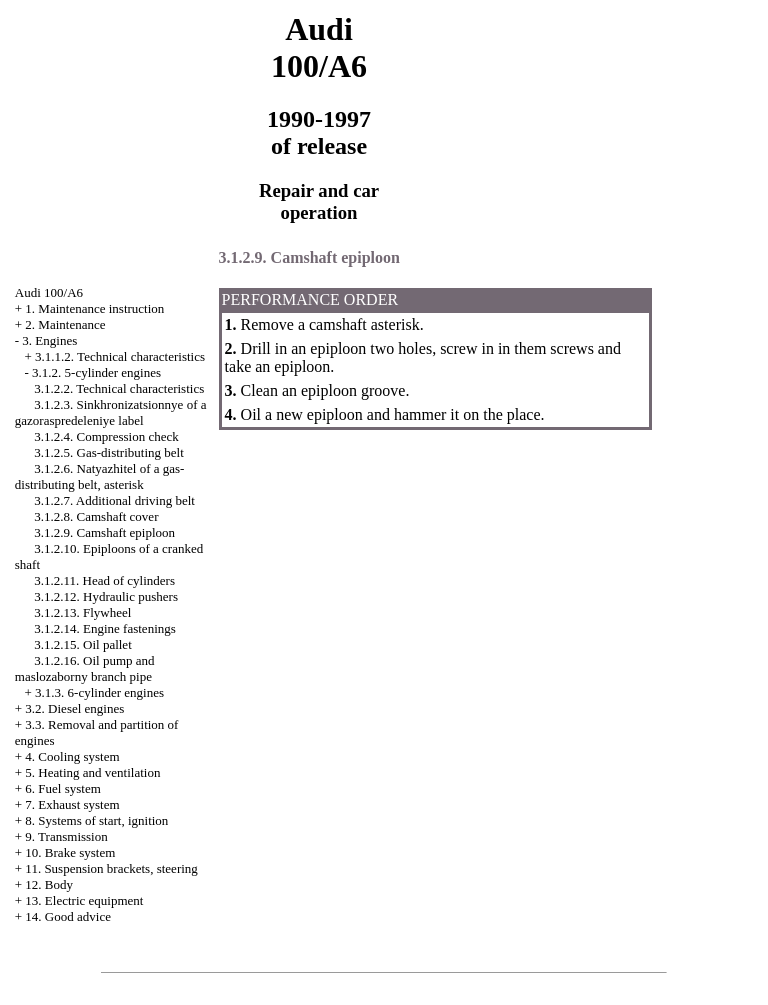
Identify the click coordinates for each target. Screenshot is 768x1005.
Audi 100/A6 (49, 292)
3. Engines (49, 340)
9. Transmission (66, 836)
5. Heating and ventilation (92, 772)
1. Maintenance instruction (94, 308)
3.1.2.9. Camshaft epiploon (104, 532)
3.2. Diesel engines (74, 708)
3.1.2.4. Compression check (106, 436)
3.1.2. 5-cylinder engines (96, 372)
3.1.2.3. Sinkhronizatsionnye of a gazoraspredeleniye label (111, 412)
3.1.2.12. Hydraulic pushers (106, 596)
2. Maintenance (65, 324)
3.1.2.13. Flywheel (82, 612)
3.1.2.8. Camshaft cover (96, 516)
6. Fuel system (62, 788)
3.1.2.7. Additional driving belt (114, 500)
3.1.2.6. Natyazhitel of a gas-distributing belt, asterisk (100, 476)
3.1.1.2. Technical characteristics (120, 356)
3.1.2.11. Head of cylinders (104, 580)
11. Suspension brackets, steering (111, 868)
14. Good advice (68, 916)
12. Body (49, 884)
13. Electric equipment (84, 900)
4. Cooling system (72, 756)
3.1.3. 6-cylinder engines (99, 692)
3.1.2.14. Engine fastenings (105, 628)
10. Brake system (70, 852)
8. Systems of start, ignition (96, 820)
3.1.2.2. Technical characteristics (119, 388)
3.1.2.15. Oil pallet (83, 644)
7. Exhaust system (72, 804)
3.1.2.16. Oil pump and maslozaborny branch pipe (85, 668)
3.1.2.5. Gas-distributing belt (109, 452)
